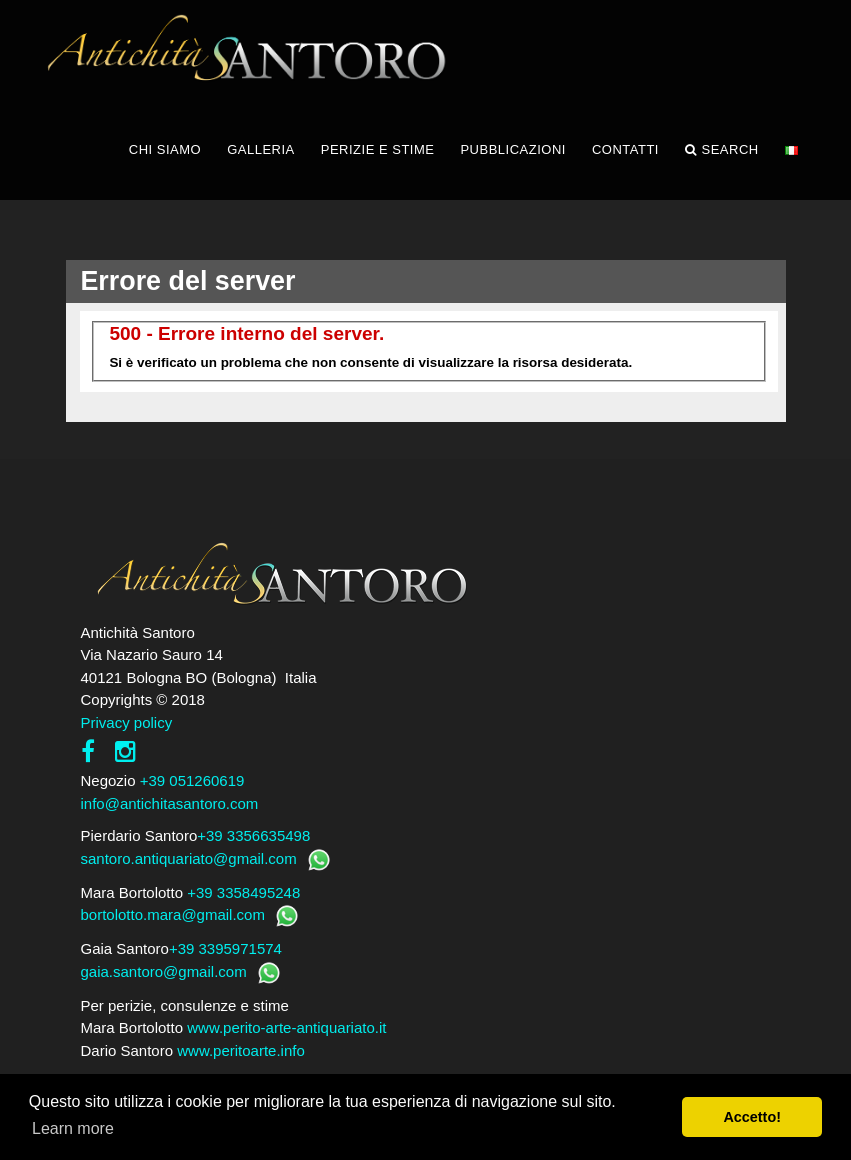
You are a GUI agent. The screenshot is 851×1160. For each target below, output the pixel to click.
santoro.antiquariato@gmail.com (189, 858)
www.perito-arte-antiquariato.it (286, 1027)
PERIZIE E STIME (378, 149)
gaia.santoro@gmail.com (164, 971)
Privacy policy (127, 722)
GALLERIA (261, 149)
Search (722, 150)
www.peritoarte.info (241, 1050)
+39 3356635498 (253, 835)
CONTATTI (625, 149)
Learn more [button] (73, 1128)
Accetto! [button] (752, 1117)
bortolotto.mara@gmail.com (173, 914)
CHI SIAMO (165, 149)
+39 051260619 (192, 780)
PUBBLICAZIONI (512, 149)
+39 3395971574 (225, 948)
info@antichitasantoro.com (170, 803)
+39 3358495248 (243, 892)
